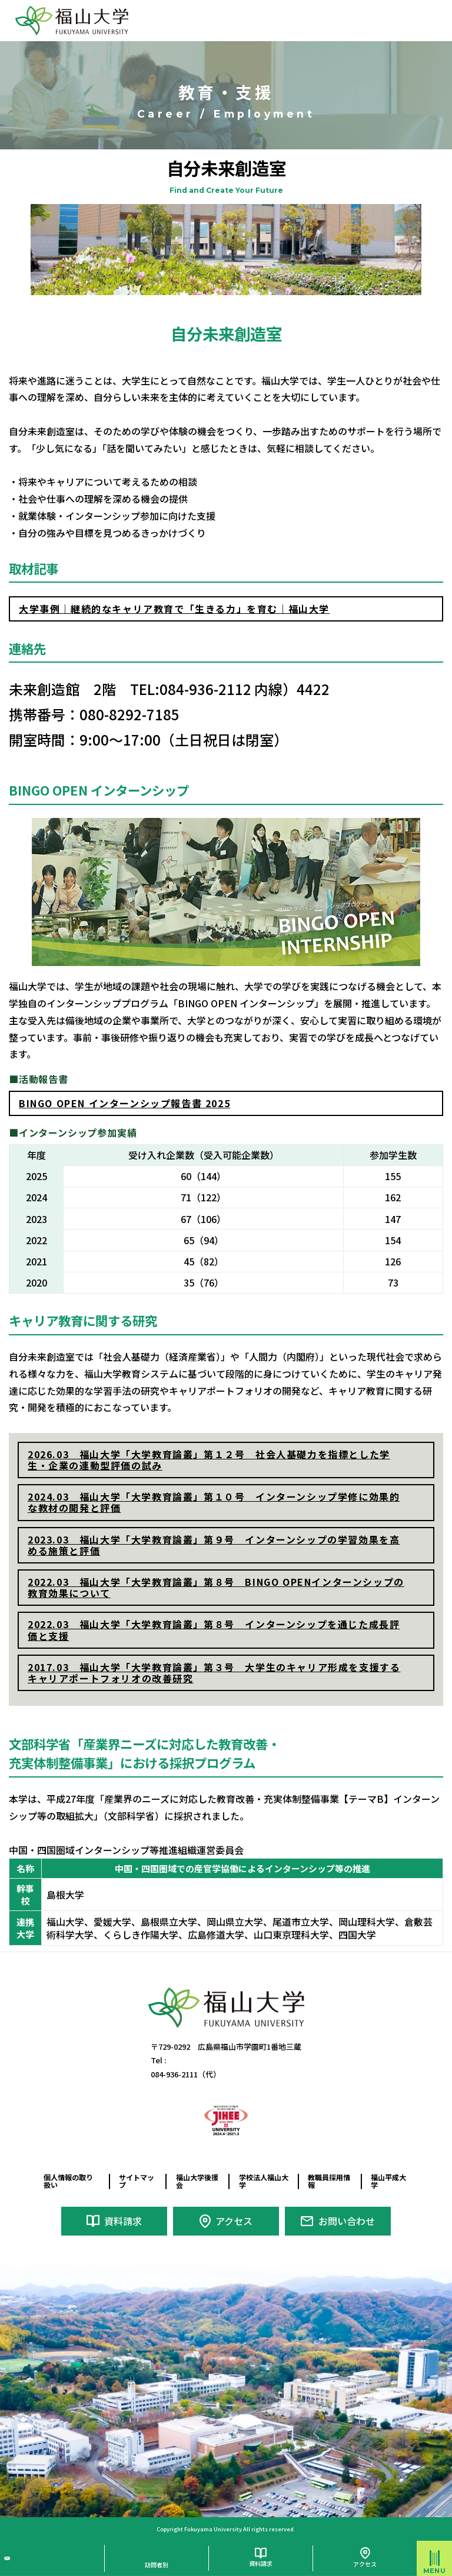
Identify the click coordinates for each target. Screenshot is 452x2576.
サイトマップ (134, 2180)
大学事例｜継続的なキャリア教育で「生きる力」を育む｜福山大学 (174, 609)
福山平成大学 (386, 2180)
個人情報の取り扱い (70, 2180)
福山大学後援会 (195, 2180)
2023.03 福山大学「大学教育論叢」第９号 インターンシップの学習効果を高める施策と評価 (214, 1545)
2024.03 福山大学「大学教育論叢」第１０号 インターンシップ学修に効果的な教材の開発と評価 (214, 1502)
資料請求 (123, 2218)
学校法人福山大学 (262, 2180)
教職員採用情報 (327, 2180)
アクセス (233, 2218)
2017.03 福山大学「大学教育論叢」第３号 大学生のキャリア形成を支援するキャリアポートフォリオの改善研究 (214, 1672)
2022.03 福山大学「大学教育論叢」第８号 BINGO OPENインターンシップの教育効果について (216, 1587)
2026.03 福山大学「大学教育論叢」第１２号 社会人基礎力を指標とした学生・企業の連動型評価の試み (209, 1459)
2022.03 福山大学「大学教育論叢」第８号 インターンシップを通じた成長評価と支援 (214, 1629)
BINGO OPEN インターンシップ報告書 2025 (124, 1103)
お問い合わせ (346, 2218)
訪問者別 (156, 2559)
